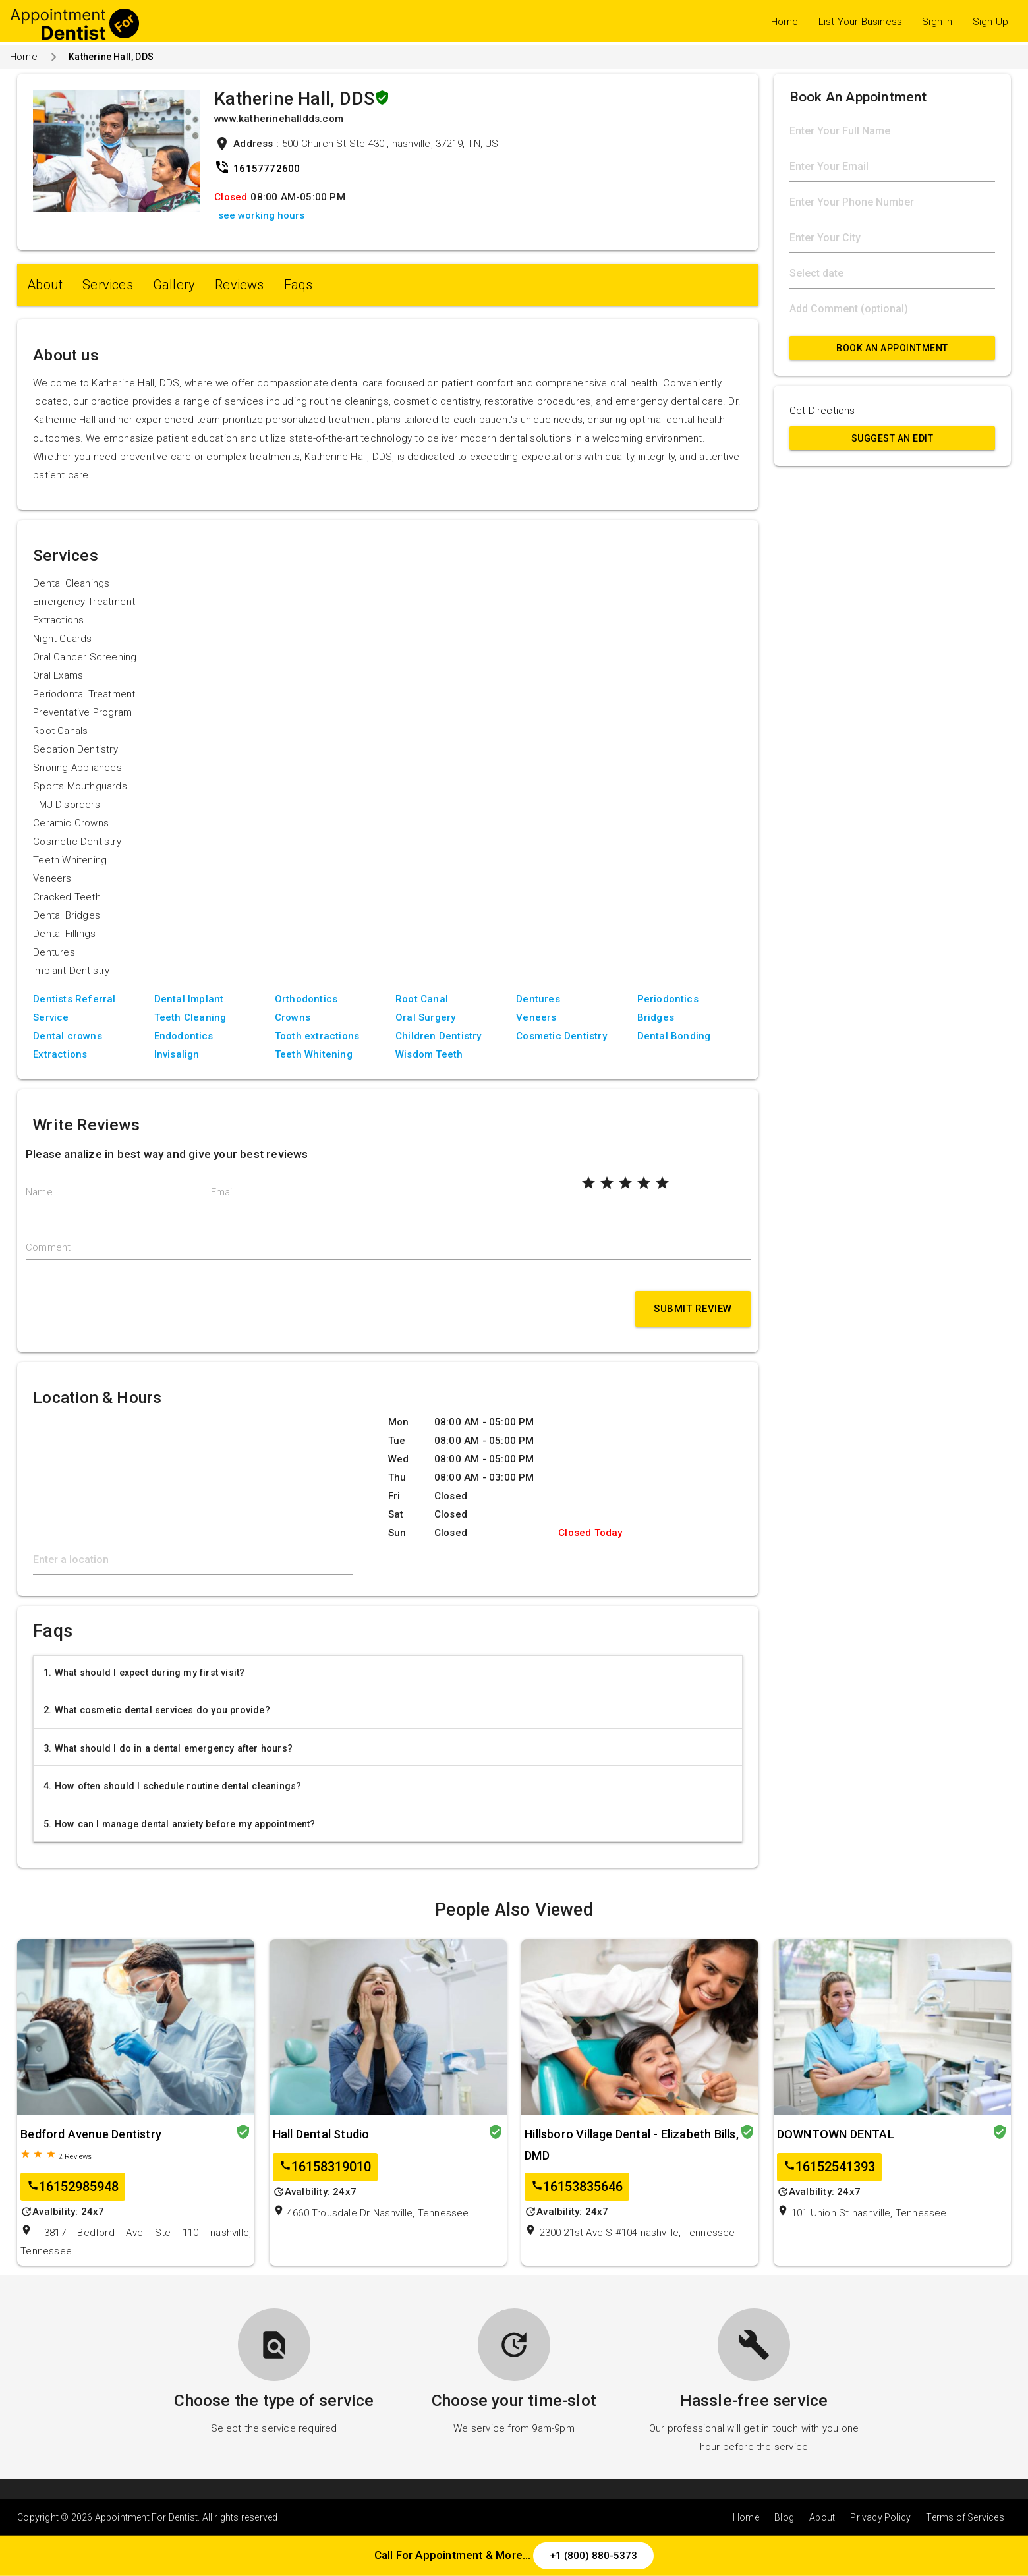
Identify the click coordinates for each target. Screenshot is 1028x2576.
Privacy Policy (880, 2517)
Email (223, 1192)
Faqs (298, 285)
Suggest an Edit (892, 438)
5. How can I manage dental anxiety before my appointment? (179, 1824)
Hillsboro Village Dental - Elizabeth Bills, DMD (632, 2144)
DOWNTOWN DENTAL (835, 2134)
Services (107, 285)
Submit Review (693, 1309)
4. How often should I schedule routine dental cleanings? (172, 1786)
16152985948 (73, 2186)
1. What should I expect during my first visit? (143, 1672)
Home (785, 22)
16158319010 (325, 2167)
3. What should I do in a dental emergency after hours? (168, 1748)
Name (39, 1192)
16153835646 (577, 2186)
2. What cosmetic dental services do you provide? (156, 1710)
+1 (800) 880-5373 (593, 2556)
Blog (784, 2517)
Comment (48, 1247)
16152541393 (829, 2167)
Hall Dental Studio (321, 2134)
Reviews (239, 285)
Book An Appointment (892, 348)
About (45, 285)
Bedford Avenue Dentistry (90, 2134)
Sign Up (990, 22)
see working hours (261, 215)
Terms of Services (965, 2517)
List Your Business (860, 22)
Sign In (937, 22)
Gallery (174, 285)
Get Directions (822, 410)
